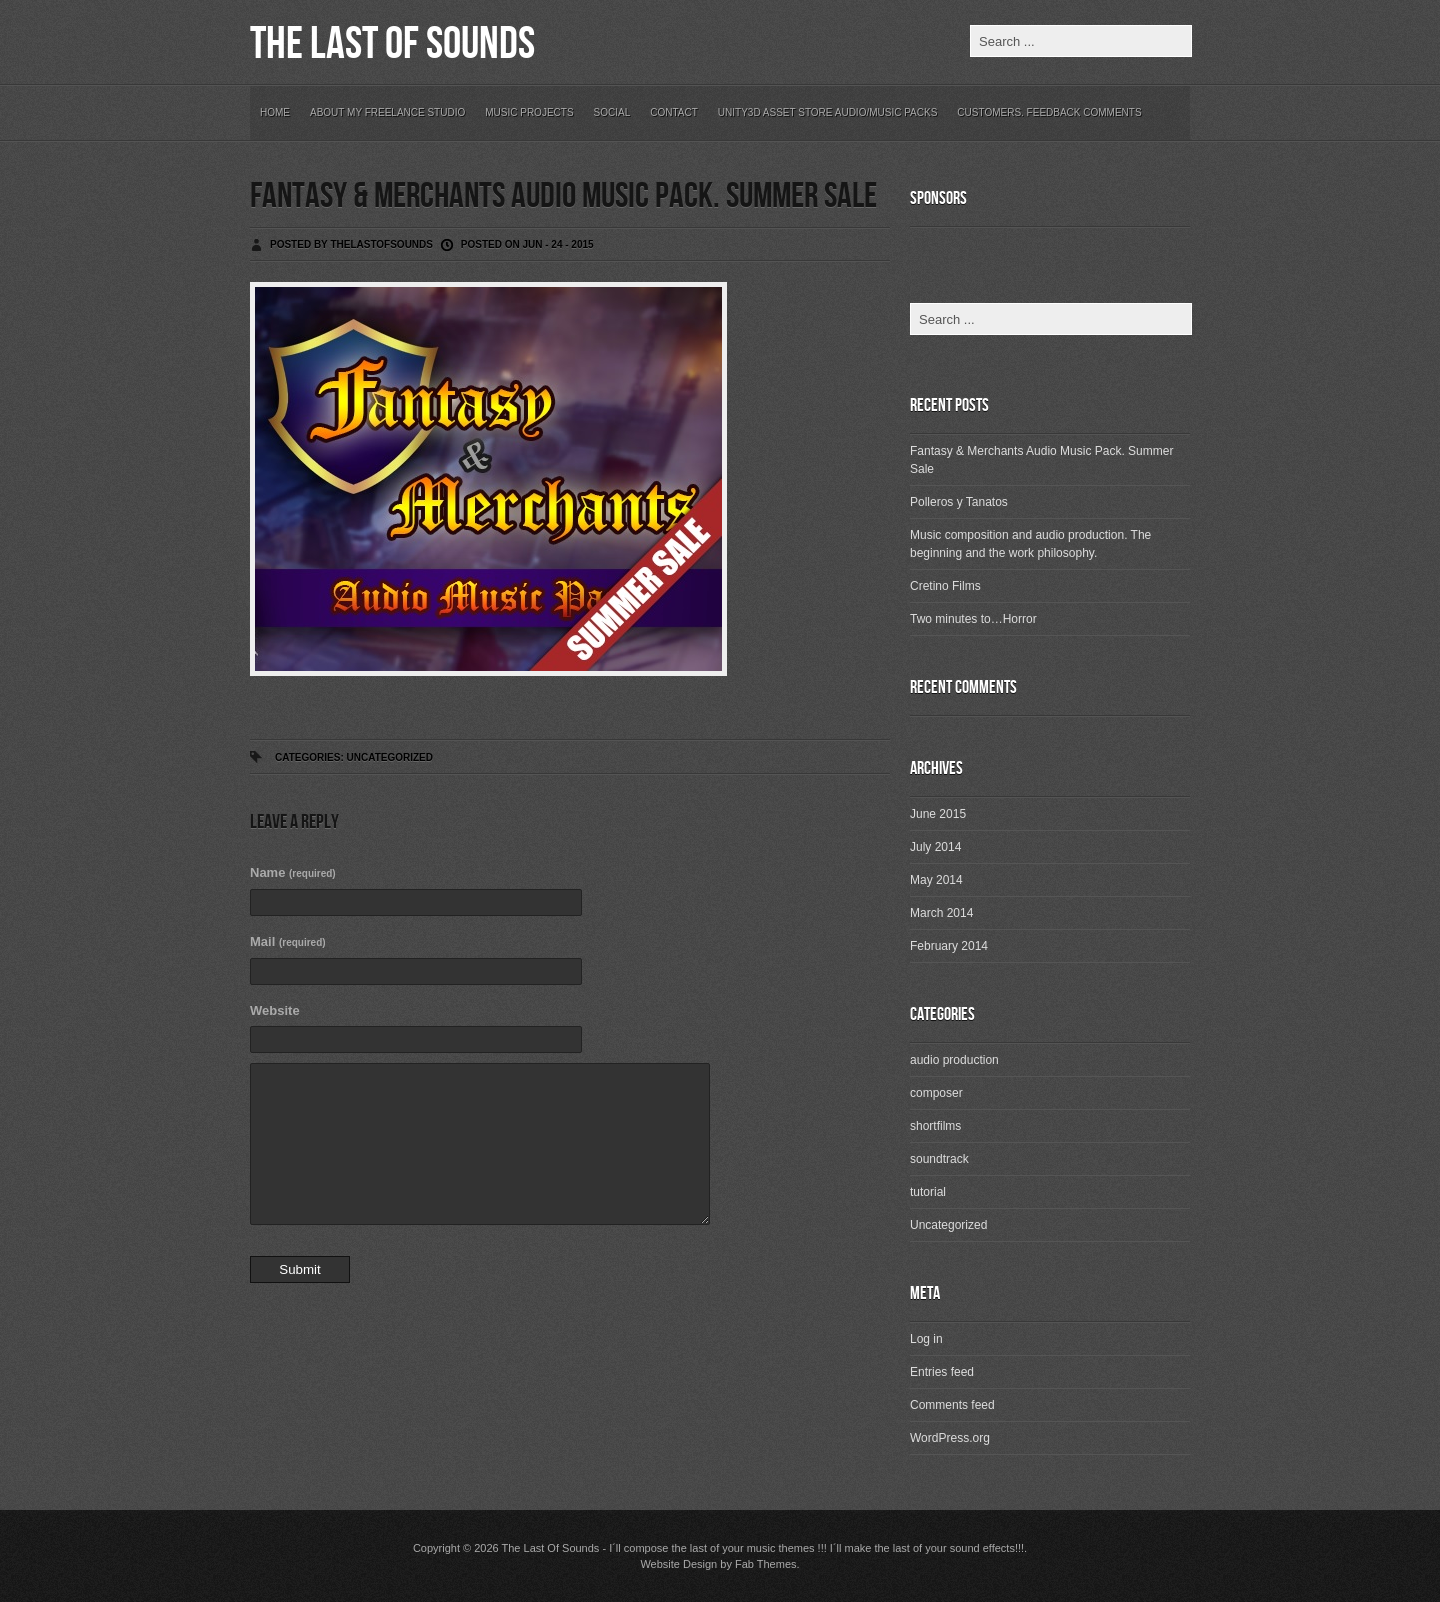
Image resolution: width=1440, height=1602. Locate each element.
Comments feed (952, 1405)
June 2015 (938, 814)
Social (612, 112)
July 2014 (935, 847)
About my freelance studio (387, 112)
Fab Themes (766, 1564)
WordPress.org (950, 1438)
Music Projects (529, 112)
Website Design (678, 1564)
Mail (288, 941)
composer (936, 1093)
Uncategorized (389, 757)
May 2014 (936, 880)
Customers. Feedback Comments (1049, 112)
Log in (926, 1339)
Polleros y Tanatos (959, 502)
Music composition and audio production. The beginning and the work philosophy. (1030, 544)
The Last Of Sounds (392, 44)
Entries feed (942, 1372)
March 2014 (941, 913)
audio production (954, 1060)
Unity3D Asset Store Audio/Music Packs (828, 112)
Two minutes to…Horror (973, 619)
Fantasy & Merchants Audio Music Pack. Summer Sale (563, 196)
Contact (674, 112)
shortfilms (935, 1126)
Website (275, 1010)
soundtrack (939, 1159)
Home (275, 112)
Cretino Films (945, 586)
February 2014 (949, 946)
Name (293, 872)
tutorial (928, 1192)
